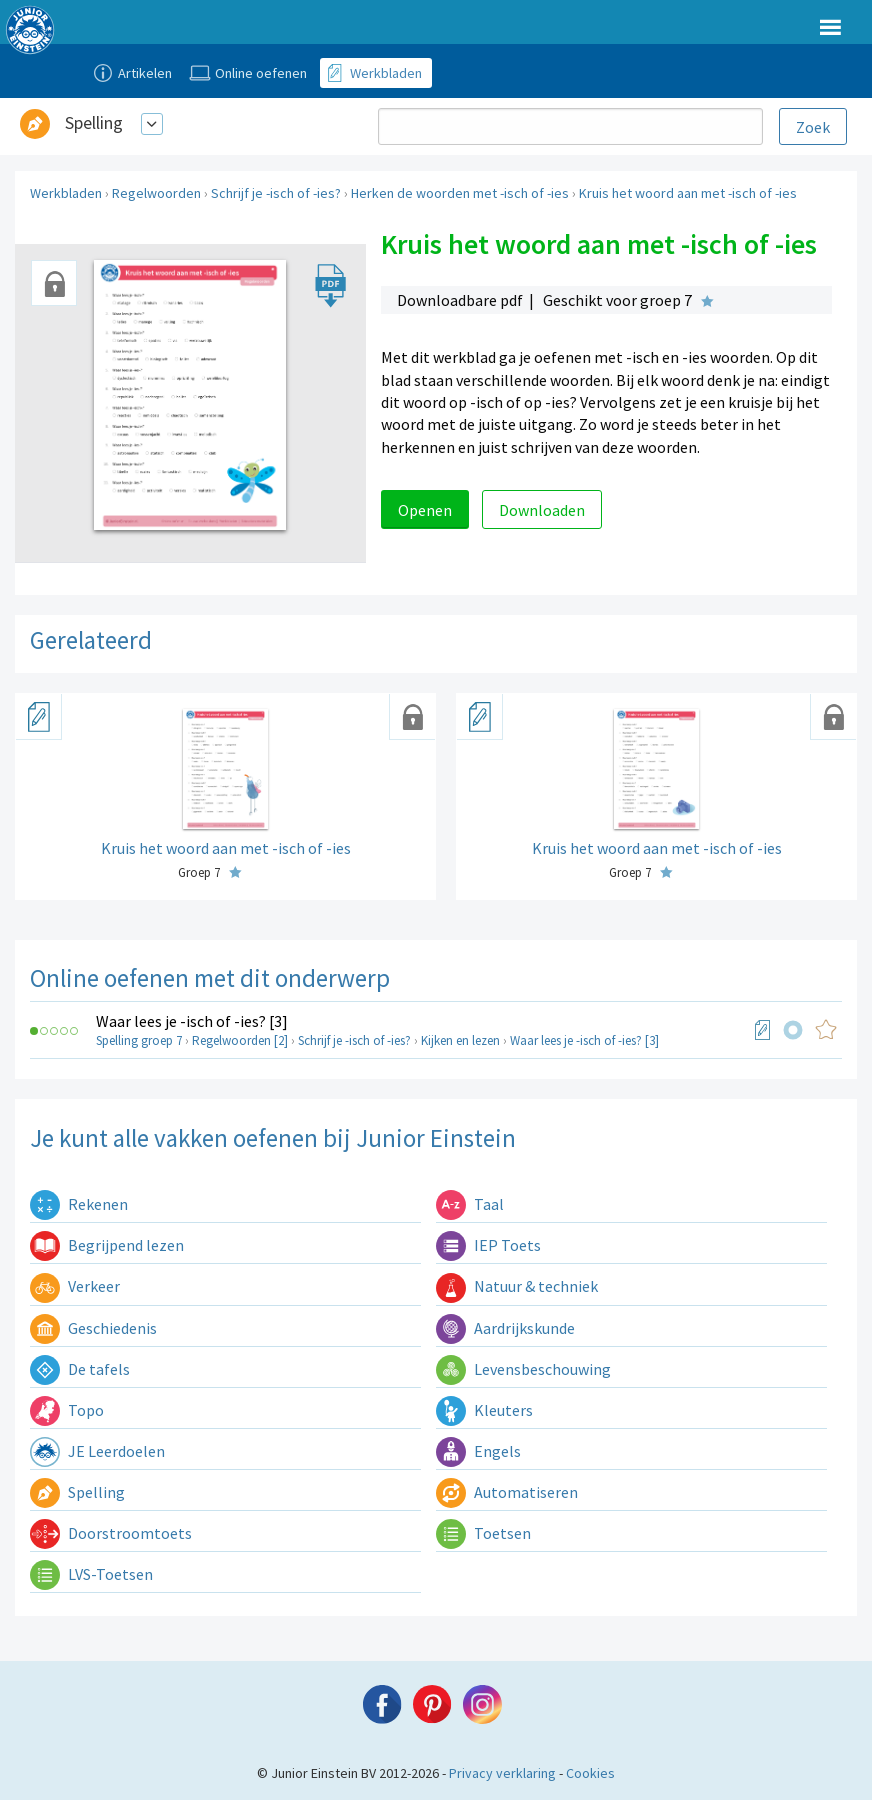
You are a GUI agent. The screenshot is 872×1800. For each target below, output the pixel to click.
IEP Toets (488, 1245)
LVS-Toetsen (91, 1574)
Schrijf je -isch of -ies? (276, 193)
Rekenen (79, 1204)
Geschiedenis (93, 1328)
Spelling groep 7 (139, 1040)
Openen (425, 510)
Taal (470, 1204)
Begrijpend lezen (107, 1245)
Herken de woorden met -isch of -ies (460, 193)
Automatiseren (507, 1492)
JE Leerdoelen (97, 1451)
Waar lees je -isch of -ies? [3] (192, 1021)
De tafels (80, 1369)
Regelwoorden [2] (240, 1040)
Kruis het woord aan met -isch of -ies (688, 193)
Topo (67, 1410)
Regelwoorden (156, 193)
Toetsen (483, 1533)
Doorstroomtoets (111, 1533)
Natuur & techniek (517, 1286)
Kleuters (484, 1410)
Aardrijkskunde (505, 1328)
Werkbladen (66, 193)
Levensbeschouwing (523, 1369)
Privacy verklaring (502, 1773)
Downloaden (542, 510)
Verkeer (75, 1286)
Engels (478, 1451)
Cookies (590, 1773)
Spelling (94, 122)
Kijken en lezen (460, 1040)
